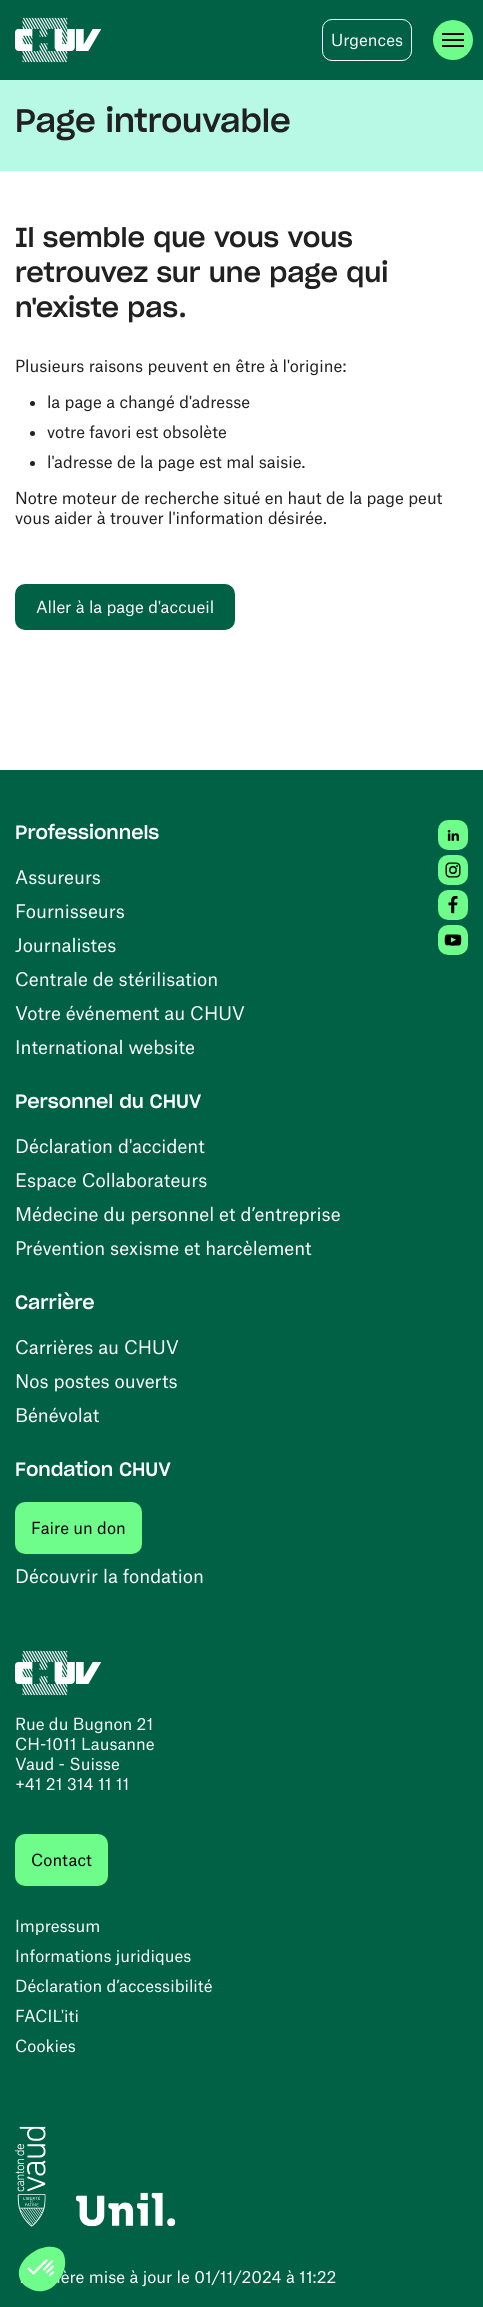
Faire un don (86, 1527)
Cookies (45, 2046)
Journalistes (65, 944)
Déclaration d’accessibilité (114, 1986)
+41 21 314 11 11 (72, 1784)
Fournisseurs (70, 910)
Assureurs (58, 876)
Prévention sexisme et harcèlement (163, 1247)
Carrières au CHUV (97, 1346)
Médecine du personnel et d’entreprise (178, 1213)
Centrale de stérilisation (116, 978)
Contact (61, 1860)
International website (105, 1046)
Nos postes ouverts (96, 1380)
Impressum (57, 1926)
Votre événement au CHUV (130, 1012)
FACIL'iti (47, 2016)
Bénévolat (57, 1414)
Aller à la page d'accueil (125, 607)
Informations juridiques (103, 1956)
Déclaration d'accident (110, 1145)
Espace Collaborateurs (111, 1179)
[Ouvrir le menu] (453, 40)
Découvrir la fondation (109, 1575)
